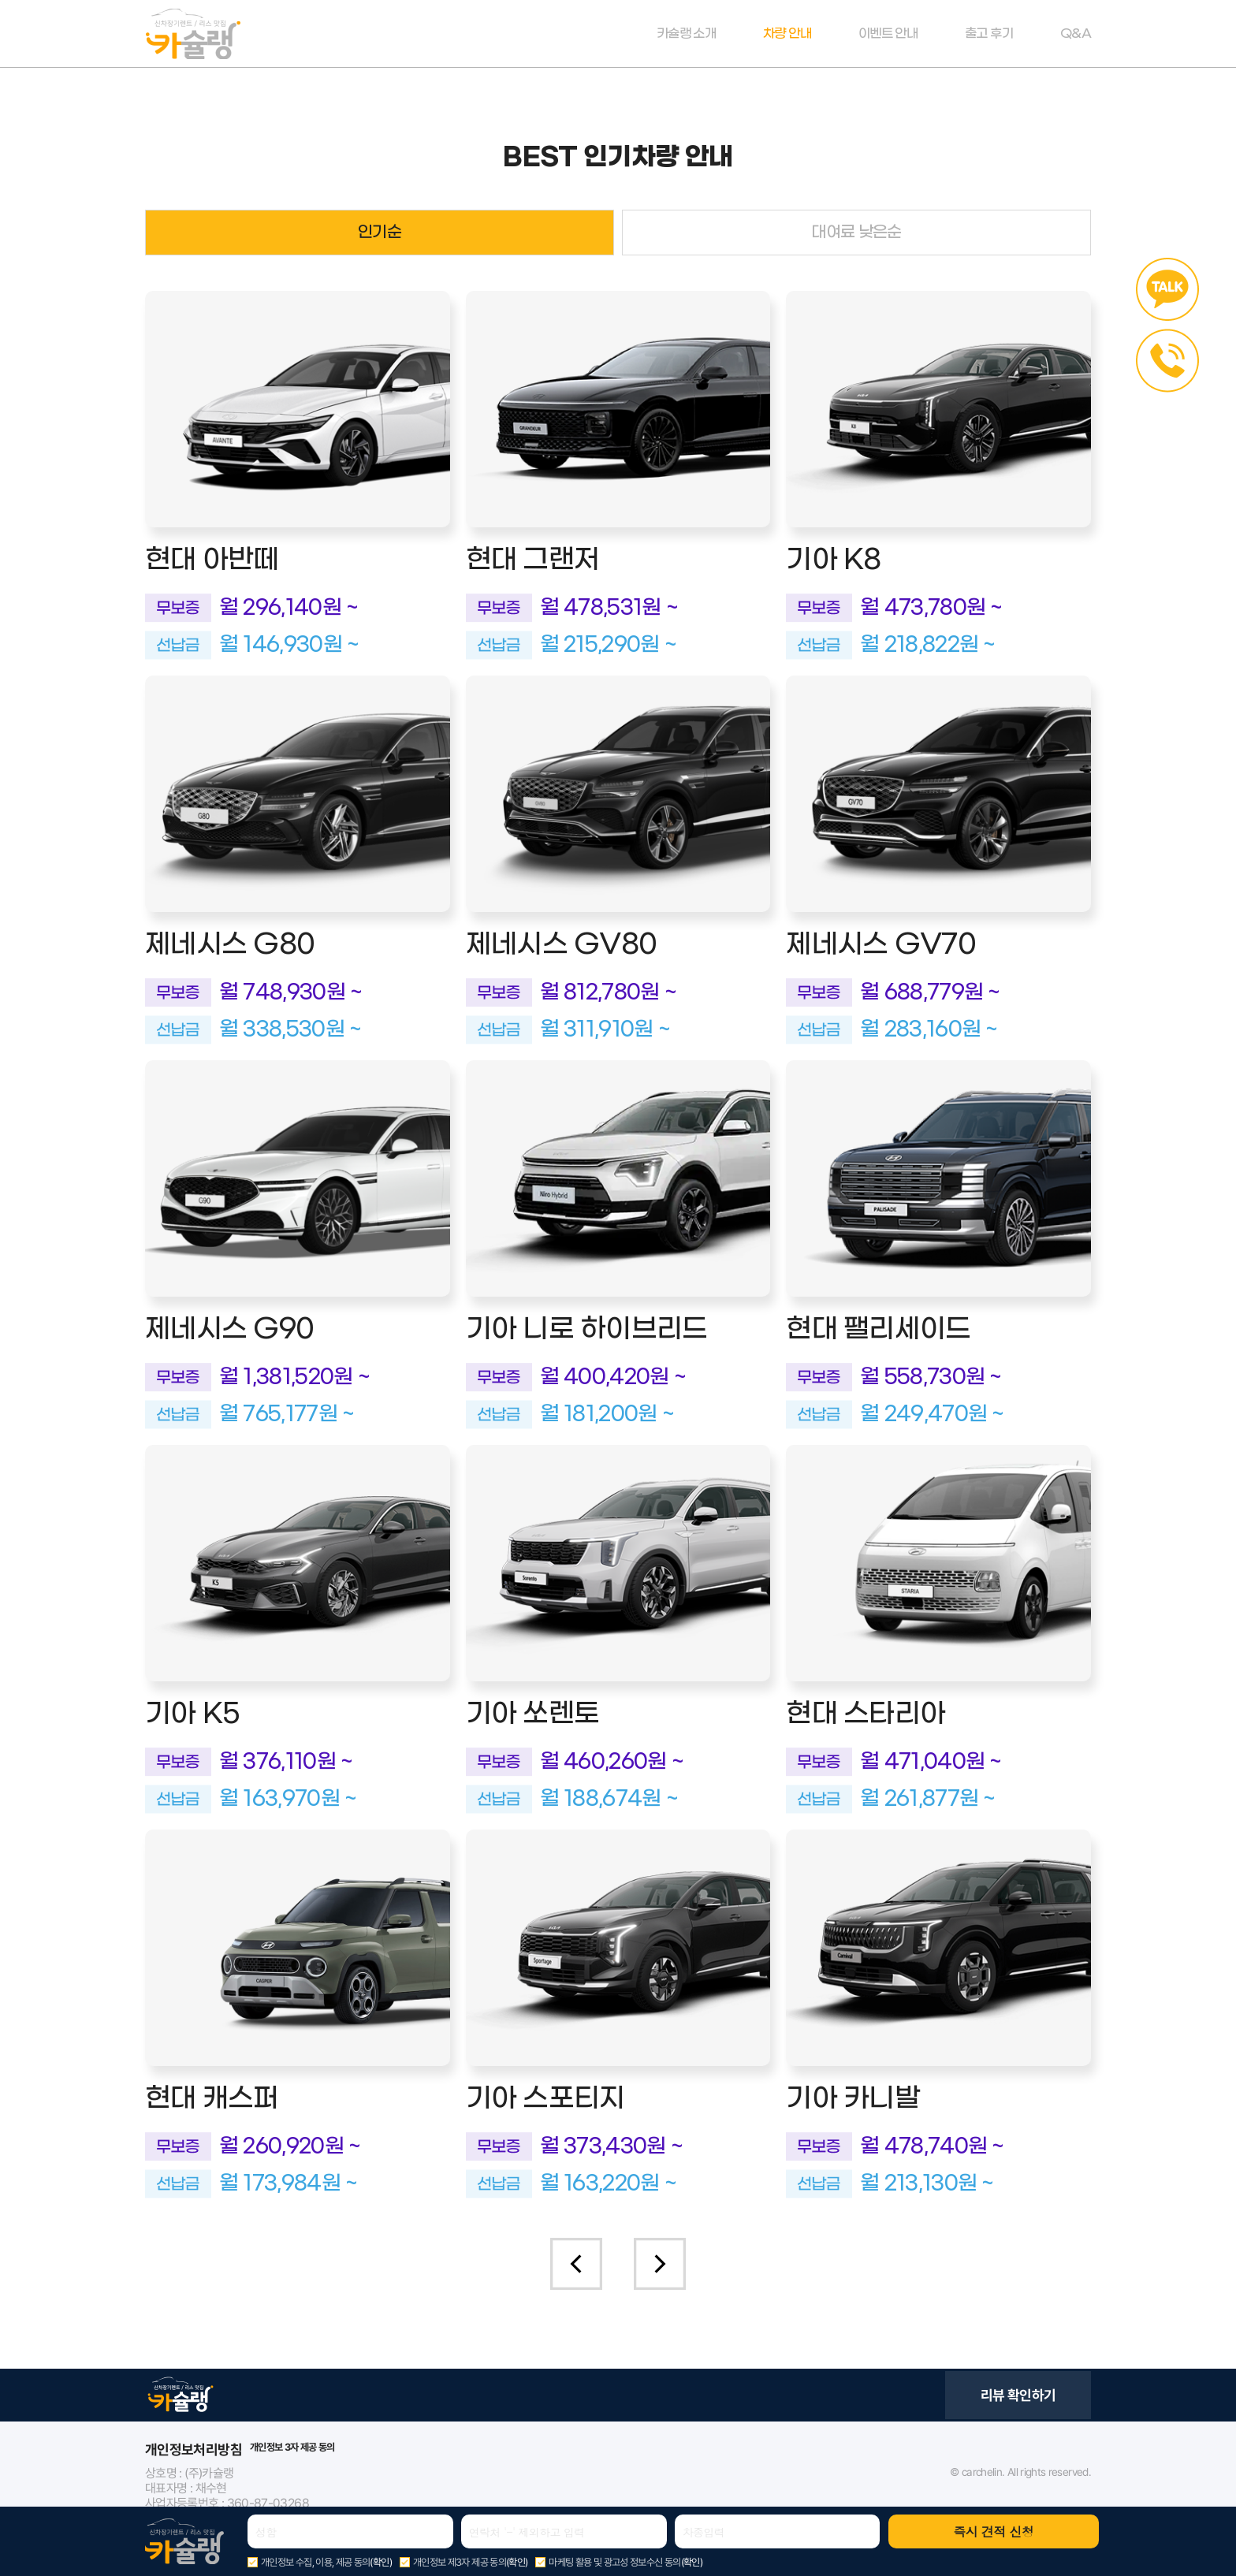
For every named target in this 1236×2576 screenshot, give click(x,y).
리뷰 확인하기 (1018, 2395)
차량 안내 (787, 33)
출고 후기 (989, 33)
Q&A (1075, 33)
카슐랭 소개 (686, 33)
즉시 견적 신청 (993, 2531)
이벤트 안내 (888, 33)
